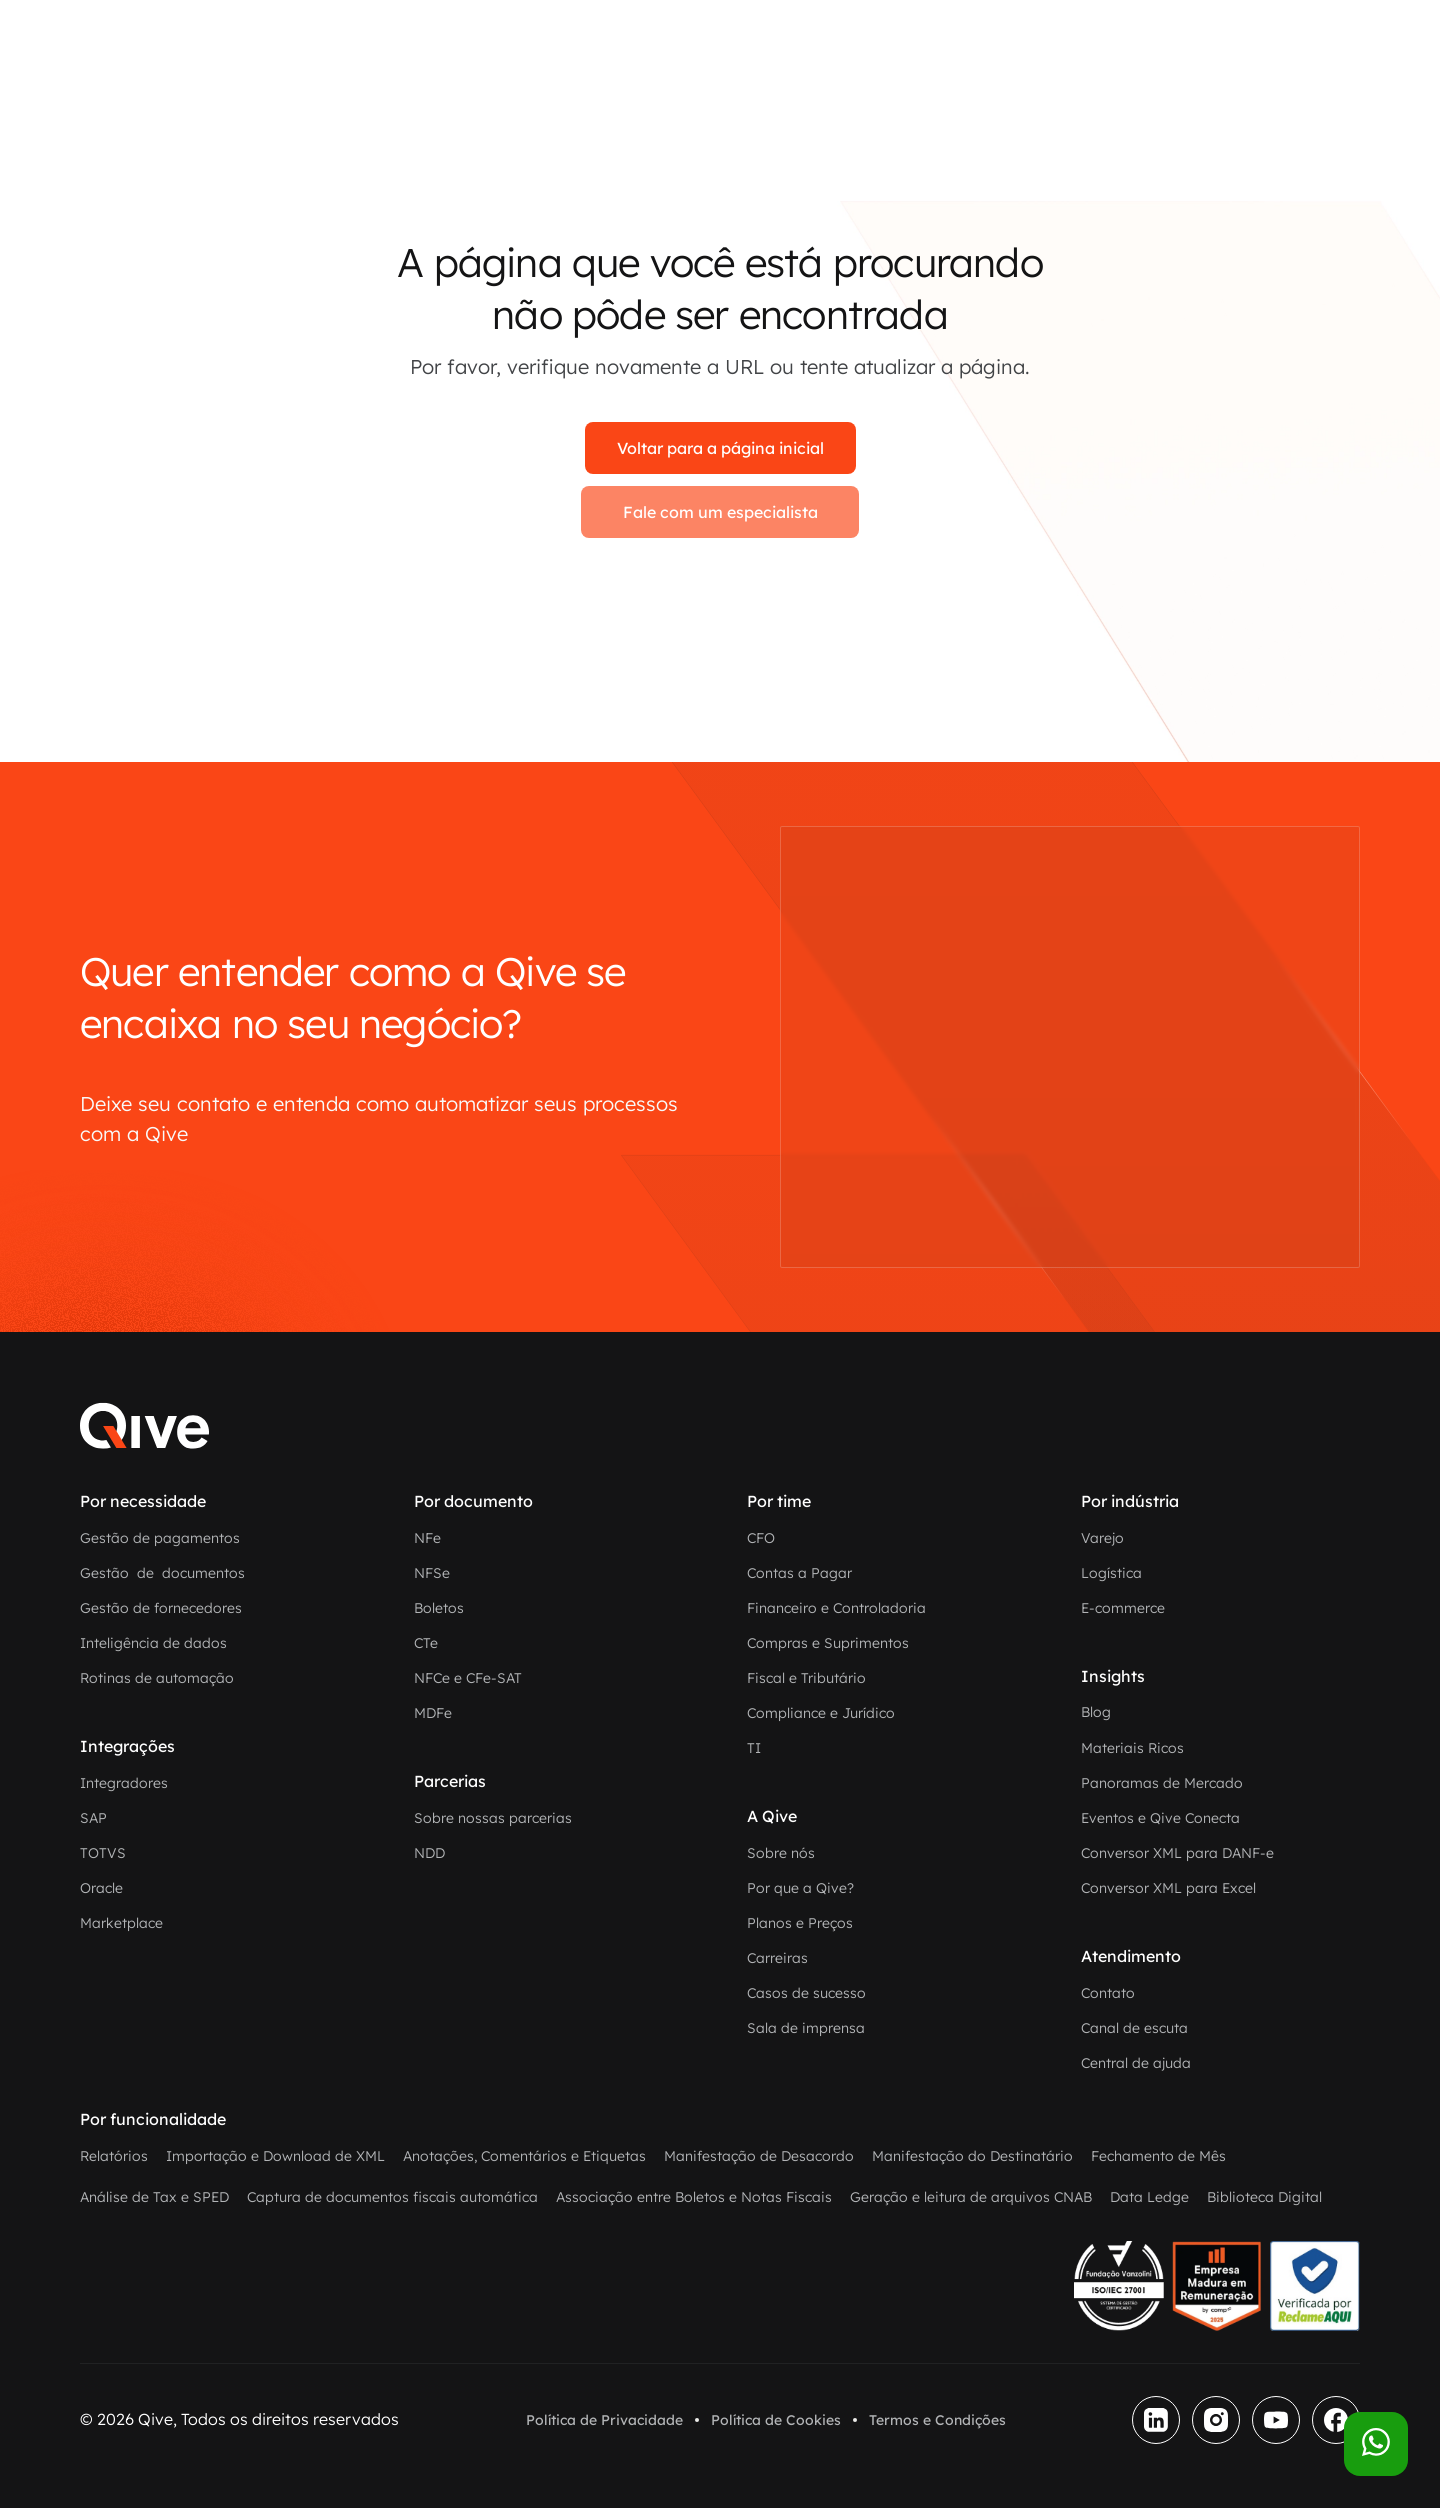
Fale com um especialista (720, 512)
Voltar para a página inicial (720, 448)
